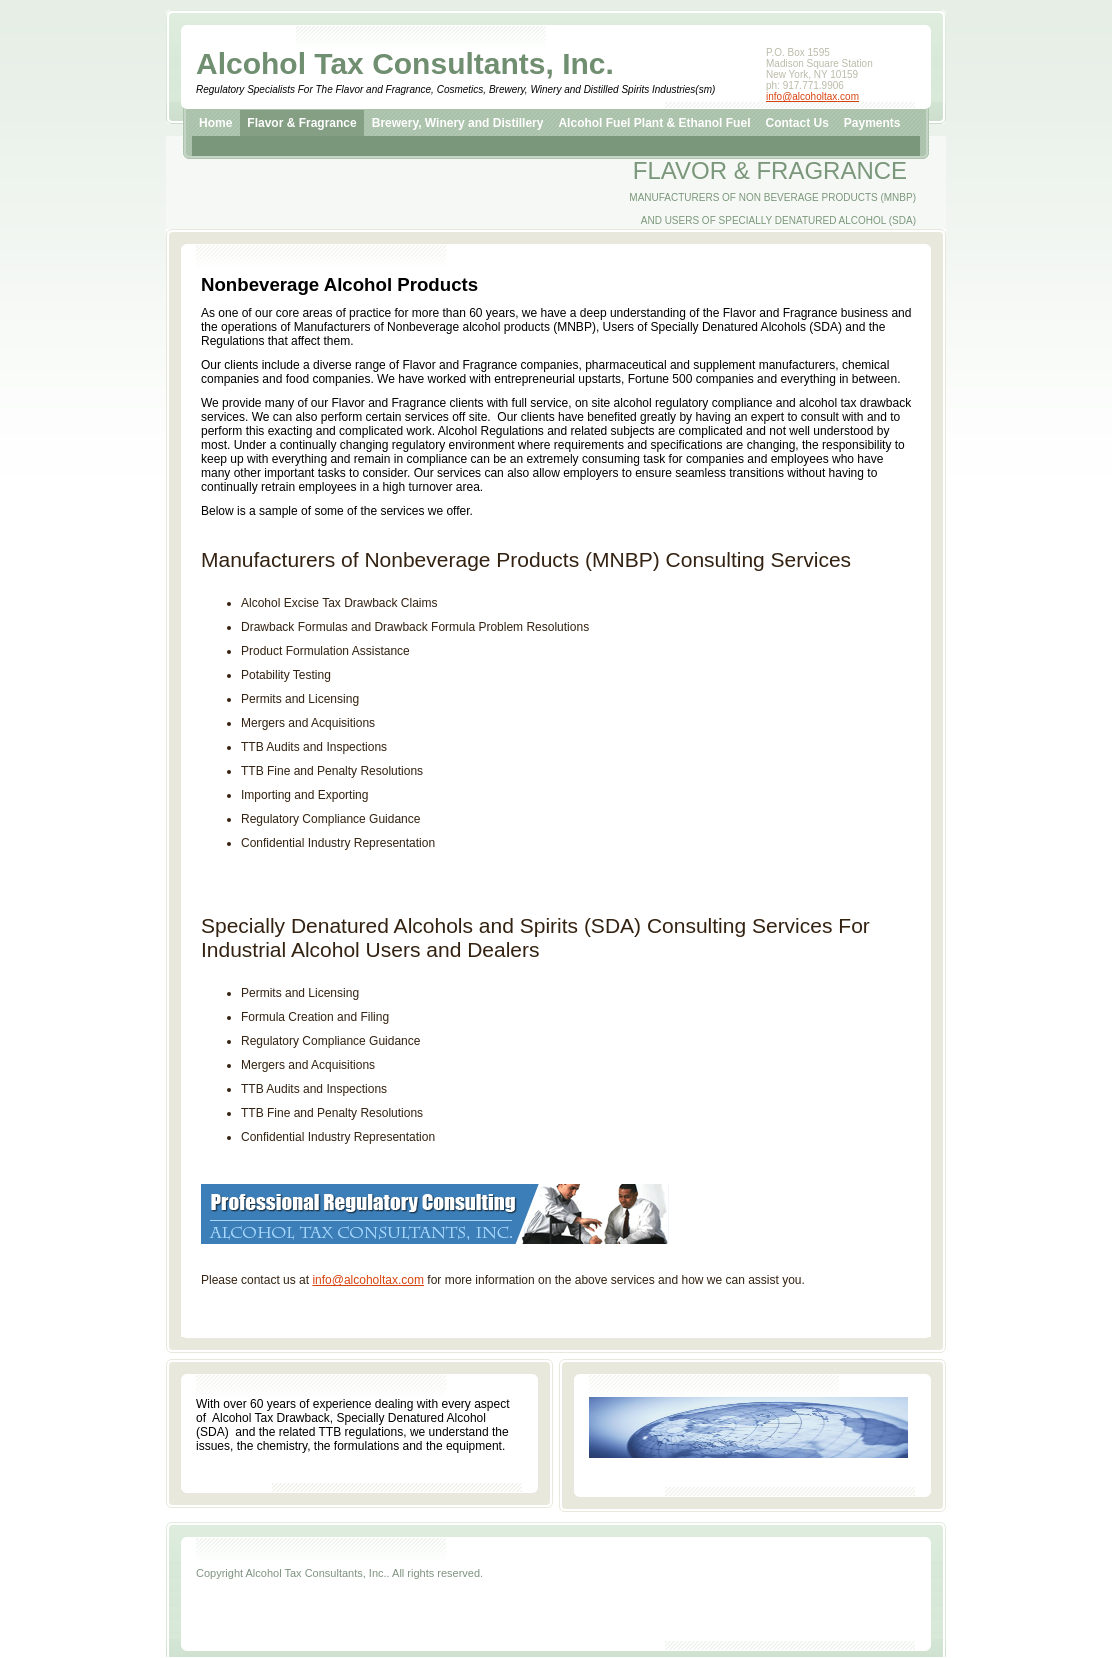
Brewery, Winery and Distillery (458, 123)
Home (215, 123)
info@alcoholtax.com (812, 96)
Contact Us (796, 123)
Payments (872, 123)
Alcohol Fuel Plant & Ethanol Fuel (654, 123)
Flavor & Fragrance (301, 123)
